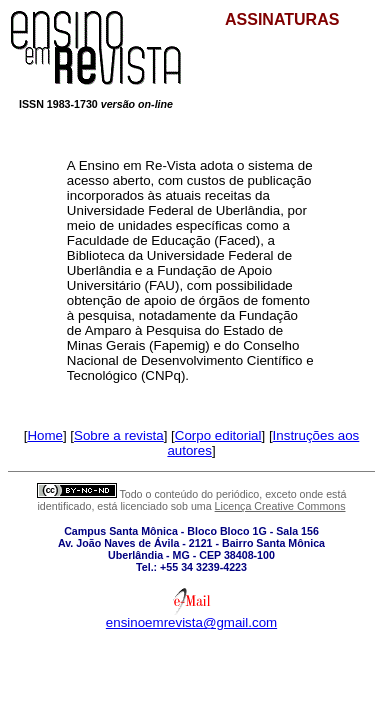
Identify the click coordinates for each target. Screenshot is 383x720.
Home (45, 435)
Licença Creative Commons (280, 506)
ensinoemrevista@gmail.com (191, 622)
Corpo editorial (218, 435)
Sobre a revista (119, 435)
